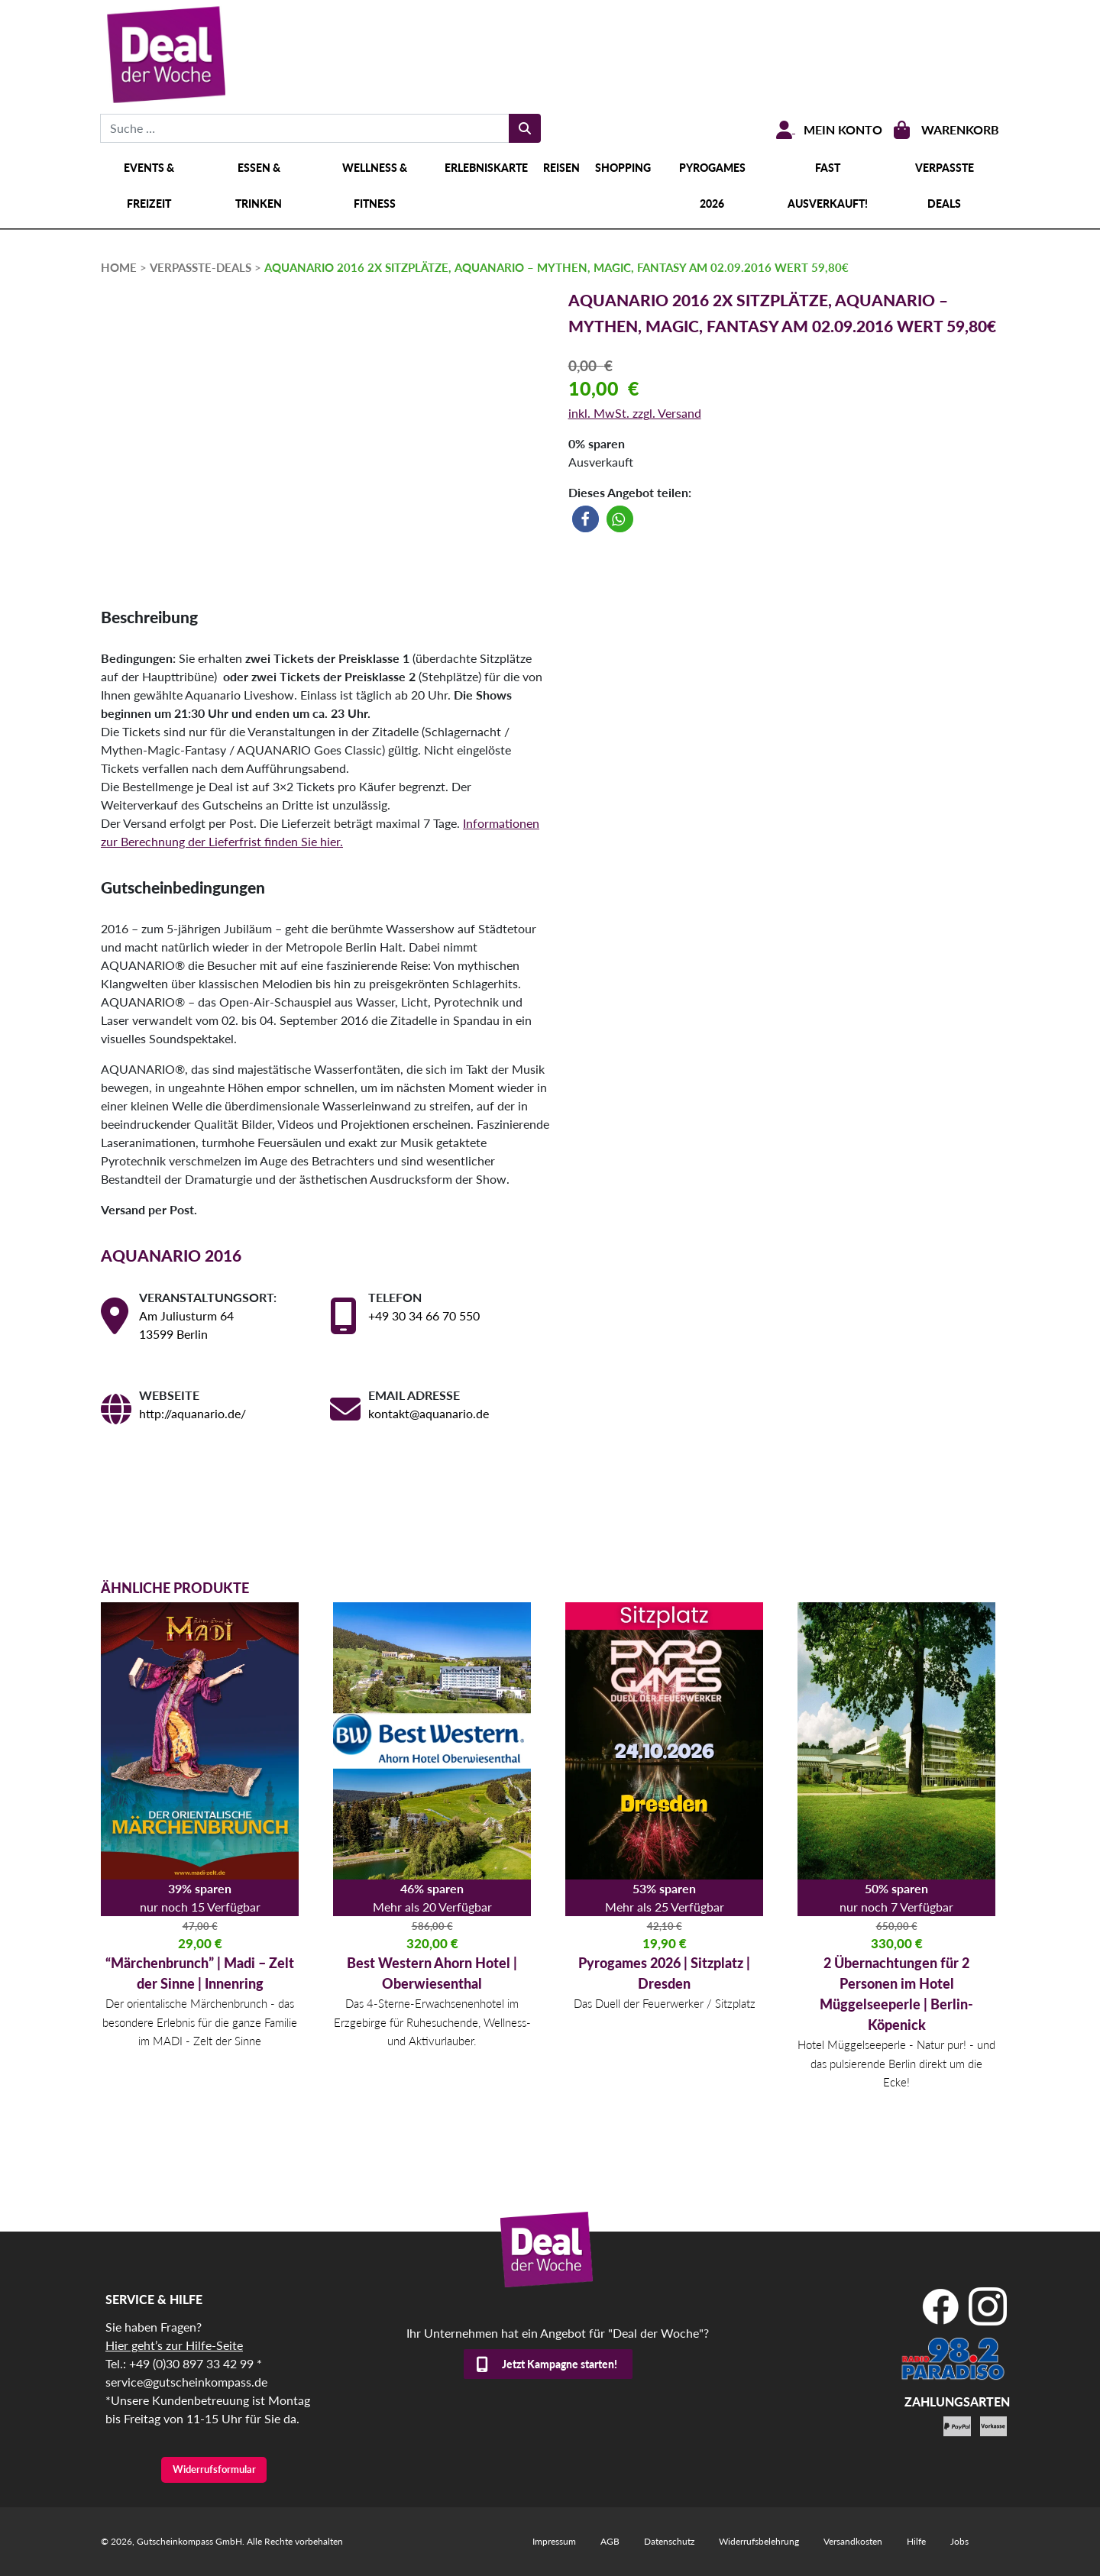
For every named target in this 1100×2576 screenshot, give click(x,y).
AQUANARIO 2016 (171, 1255)
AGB (610, 2541)
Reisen (561, 167)
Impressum (554, 2541)
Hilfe (916, 2541)
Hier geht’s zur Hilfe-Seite (174, 2345)
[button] (585, 519)
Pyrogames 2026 (712, 185)
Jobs (959, 2541)
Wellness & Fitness (374, 185)
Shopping (623, 167)
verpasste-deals (200, 267)
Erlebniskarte (486, 167)
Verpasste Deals (944, 185)
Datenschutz (669, 2541)
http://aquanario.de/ (192, 1413)
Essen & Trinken (258, 185)
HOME (119, 267)
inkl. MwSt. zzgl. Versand (634, 413)
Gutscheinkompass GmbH (189, 2541)
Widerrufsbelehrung (759, 2541)
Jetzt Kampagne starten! (559, 2364)
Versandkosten (852, 2541)
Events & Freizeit (149, 185)
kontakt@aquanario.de (428, 1413)
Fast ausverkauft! (828, 185)
